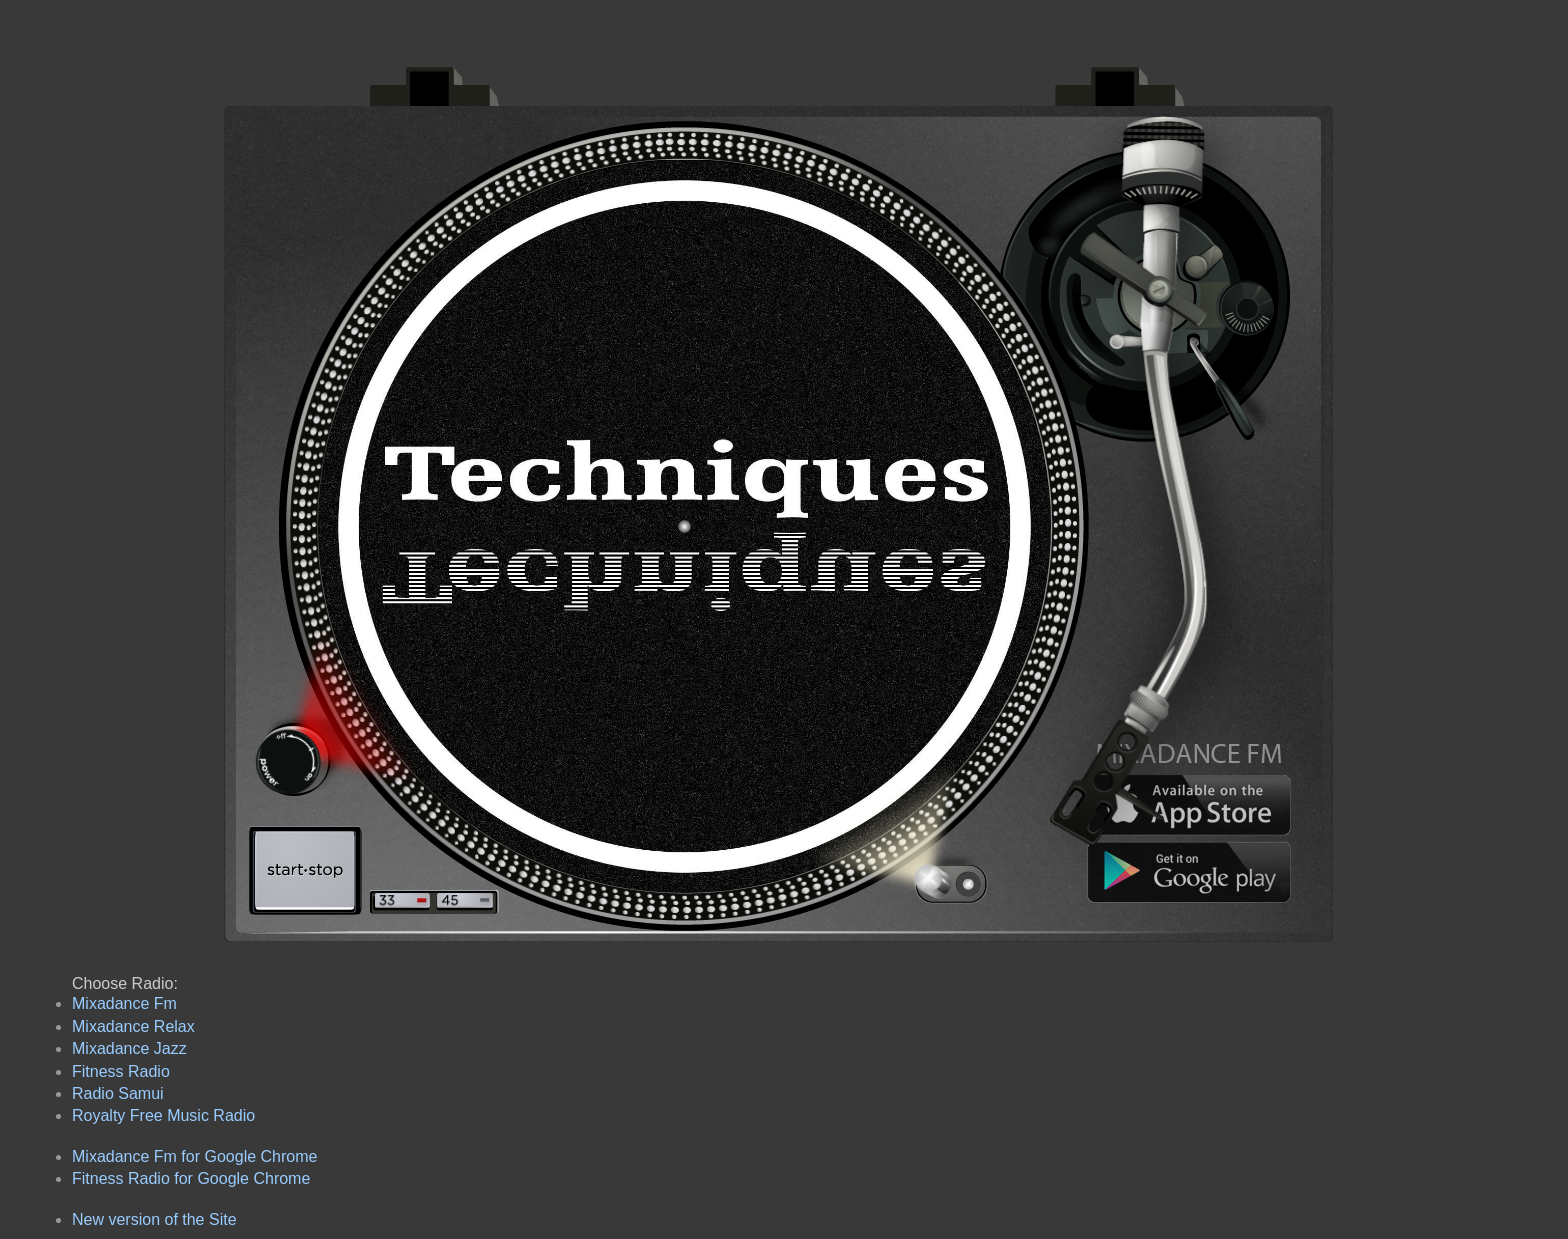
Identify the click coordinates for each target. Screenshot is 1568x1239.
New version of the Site (154, 1219)
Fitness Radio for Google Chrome (191, 1178)
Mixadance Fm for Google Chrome (194, 1156)
